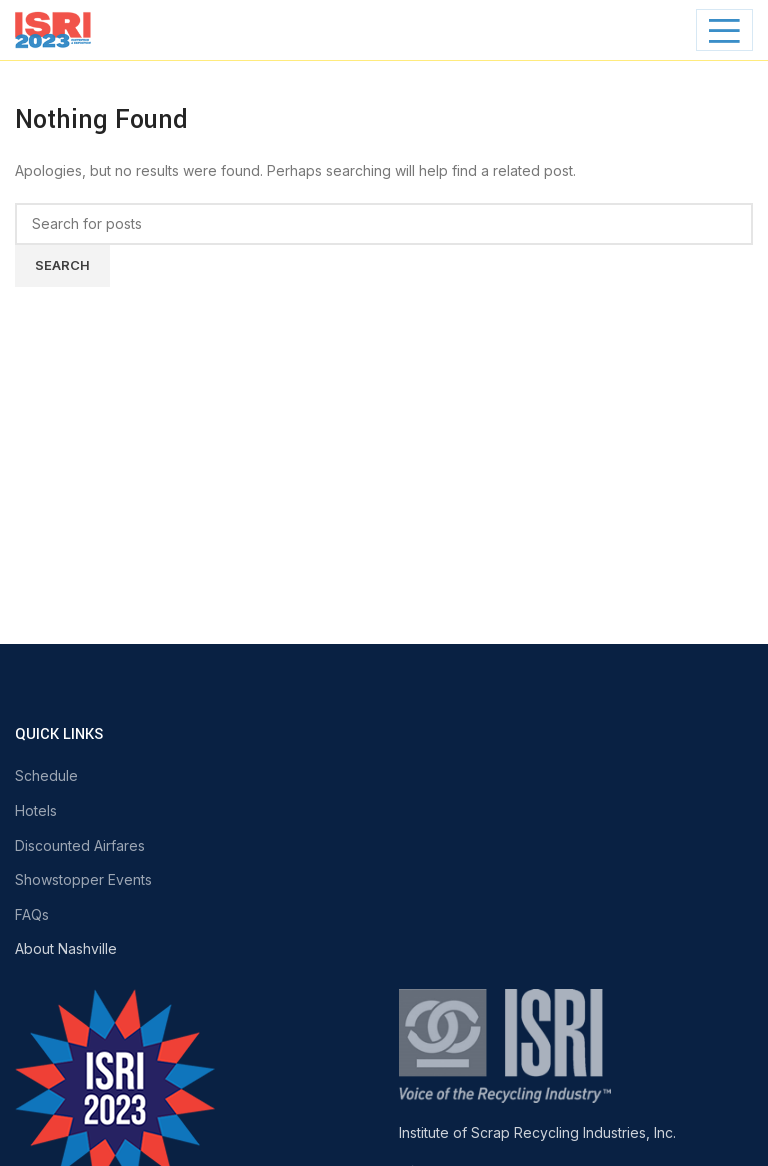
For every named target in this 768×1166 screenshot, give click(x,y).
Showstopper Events (83, 879)
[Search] (384, 224)
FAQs (32, 914)
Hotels (36, 810)
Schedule (46, 775)
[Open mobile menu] (724, 30)
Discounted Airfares (80, 845)
